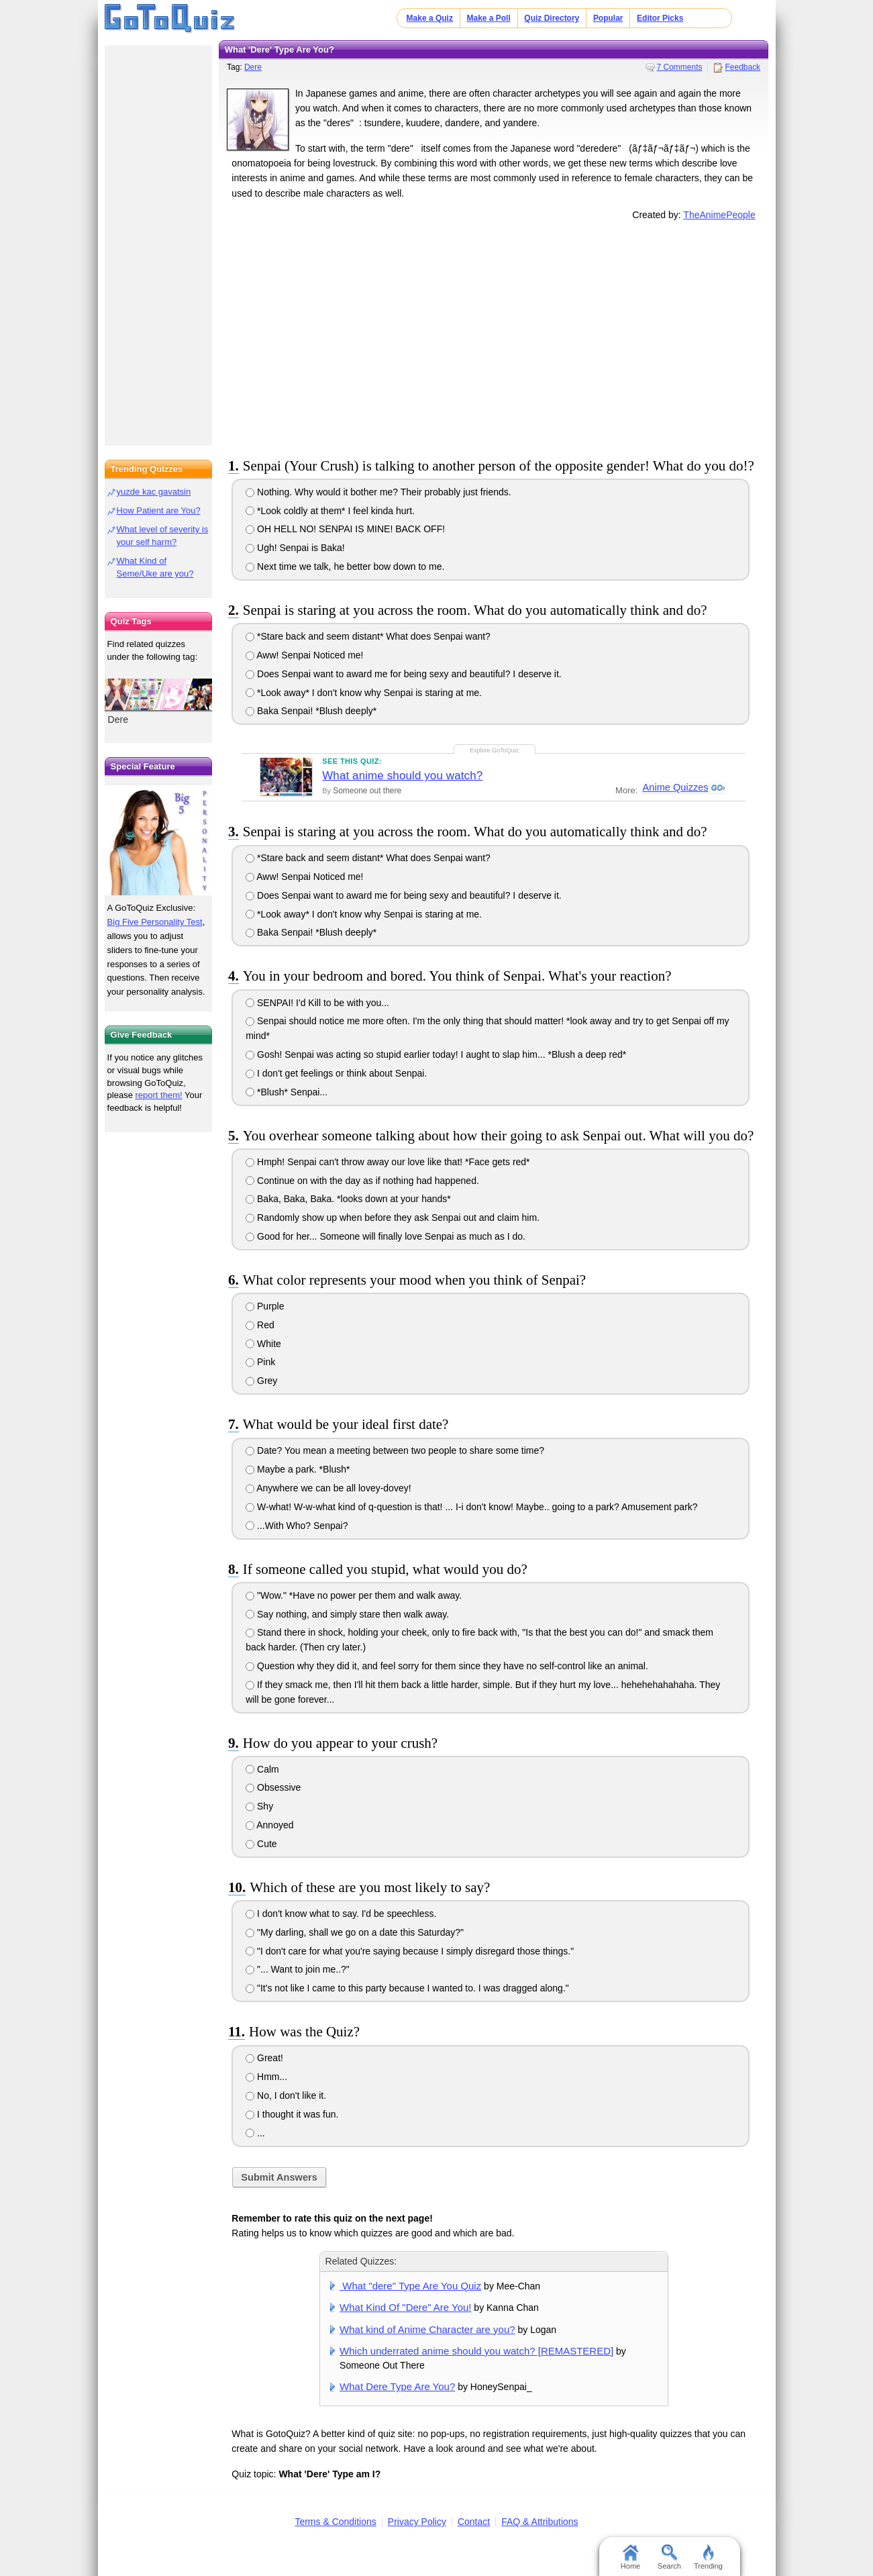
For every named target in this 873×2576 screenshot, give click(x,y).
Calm (262, 1769)
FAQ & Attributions (539, 2521)
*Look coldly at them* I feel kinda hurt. (330, 510)
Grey (261, 1380)
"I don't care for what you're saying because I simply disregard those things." (410, 1951)
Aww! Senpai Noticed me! (304, 655)
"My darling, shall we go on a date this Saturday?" (355, 1932)
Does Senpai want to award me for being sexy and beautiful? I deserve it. (404, 673)
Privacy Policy (417, 2521)
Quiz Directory (551, 18)
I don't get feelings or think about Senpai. (336, 1073)
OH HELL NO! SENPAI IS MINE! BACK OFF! (345, 529)
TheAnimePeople (719, 214)
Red (260, 1325)
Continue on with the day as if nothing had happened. (362, 1180)
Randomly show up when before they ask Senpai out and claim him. (393, 1217)
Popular (608, 18)
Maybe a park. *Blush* (298, 1469)
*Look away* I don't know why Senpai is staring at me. (364, 692)
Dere (253, 67)
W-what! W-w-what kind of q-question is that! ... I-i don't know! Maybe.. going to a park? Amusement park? (471, 1506)
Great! (264, 2057)
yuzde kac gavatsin (154, 492)
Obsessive (273, 1787)
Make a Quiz (430, 18)
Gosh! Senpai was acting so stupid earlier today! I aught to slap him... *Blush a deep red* (436, 1054)
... (255, 2133)
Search (669, 2557)
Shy (259, 1806)
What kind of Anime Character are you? (427, 2329)
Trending (708, 2557)
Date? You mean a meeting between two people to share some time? (395, 1450)
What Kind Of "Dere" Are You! (405, 2307)
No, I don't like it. (286, 2095)
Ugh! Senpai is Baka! (295, 547)
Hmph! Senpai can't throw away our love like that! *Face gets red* (387, 1161)
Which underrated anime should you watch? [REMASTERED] (476, 2351)
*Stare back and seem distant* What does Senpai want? (368, 636)
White (263, 1343)
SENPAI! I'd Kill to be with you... (317, 1002)
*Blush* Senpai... (286, 1092)
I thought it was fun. (292, 2114)
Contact (474, 2521)
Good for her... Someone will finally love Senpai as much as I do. (385, 1236)
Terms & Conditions (335, 2521)
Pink (260, 1361)
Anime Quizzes (674, 788)
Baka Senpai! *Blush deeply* (311, 710)
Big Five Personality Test (155, 922)
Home (630, 2557)
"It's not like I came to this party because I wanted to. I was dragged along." (407, 1988)
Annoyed (269, 1825)
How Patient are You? (159, 510)
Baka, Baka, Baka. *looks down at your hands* (348, 1198)
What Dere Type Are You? (397, 2386)
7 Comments (680, 67)
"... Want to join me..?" (298, 1969)
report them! (159, 1095)
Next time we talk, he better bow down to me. (345, 566)
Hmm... (266, 2076)
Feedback (742, 67)
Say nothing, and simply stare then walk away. (347, 1614)
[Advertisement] (494, 336)
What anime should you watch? (402, 775)
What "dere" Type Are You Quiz (410, 2285)
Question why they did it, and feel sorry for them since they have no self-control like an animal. (447, 1666)
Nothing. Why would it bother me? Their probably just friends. (378, 492)
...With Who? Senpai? (297, 1525)
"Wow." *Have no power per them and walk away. (354, 1595)
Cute (261, 1843)
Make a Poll (488, 18)
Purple (265, 1306)
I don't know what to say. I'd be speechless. (341, 1913)
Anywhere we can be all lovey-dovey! (328, 1488)
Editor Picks (660, 18)
